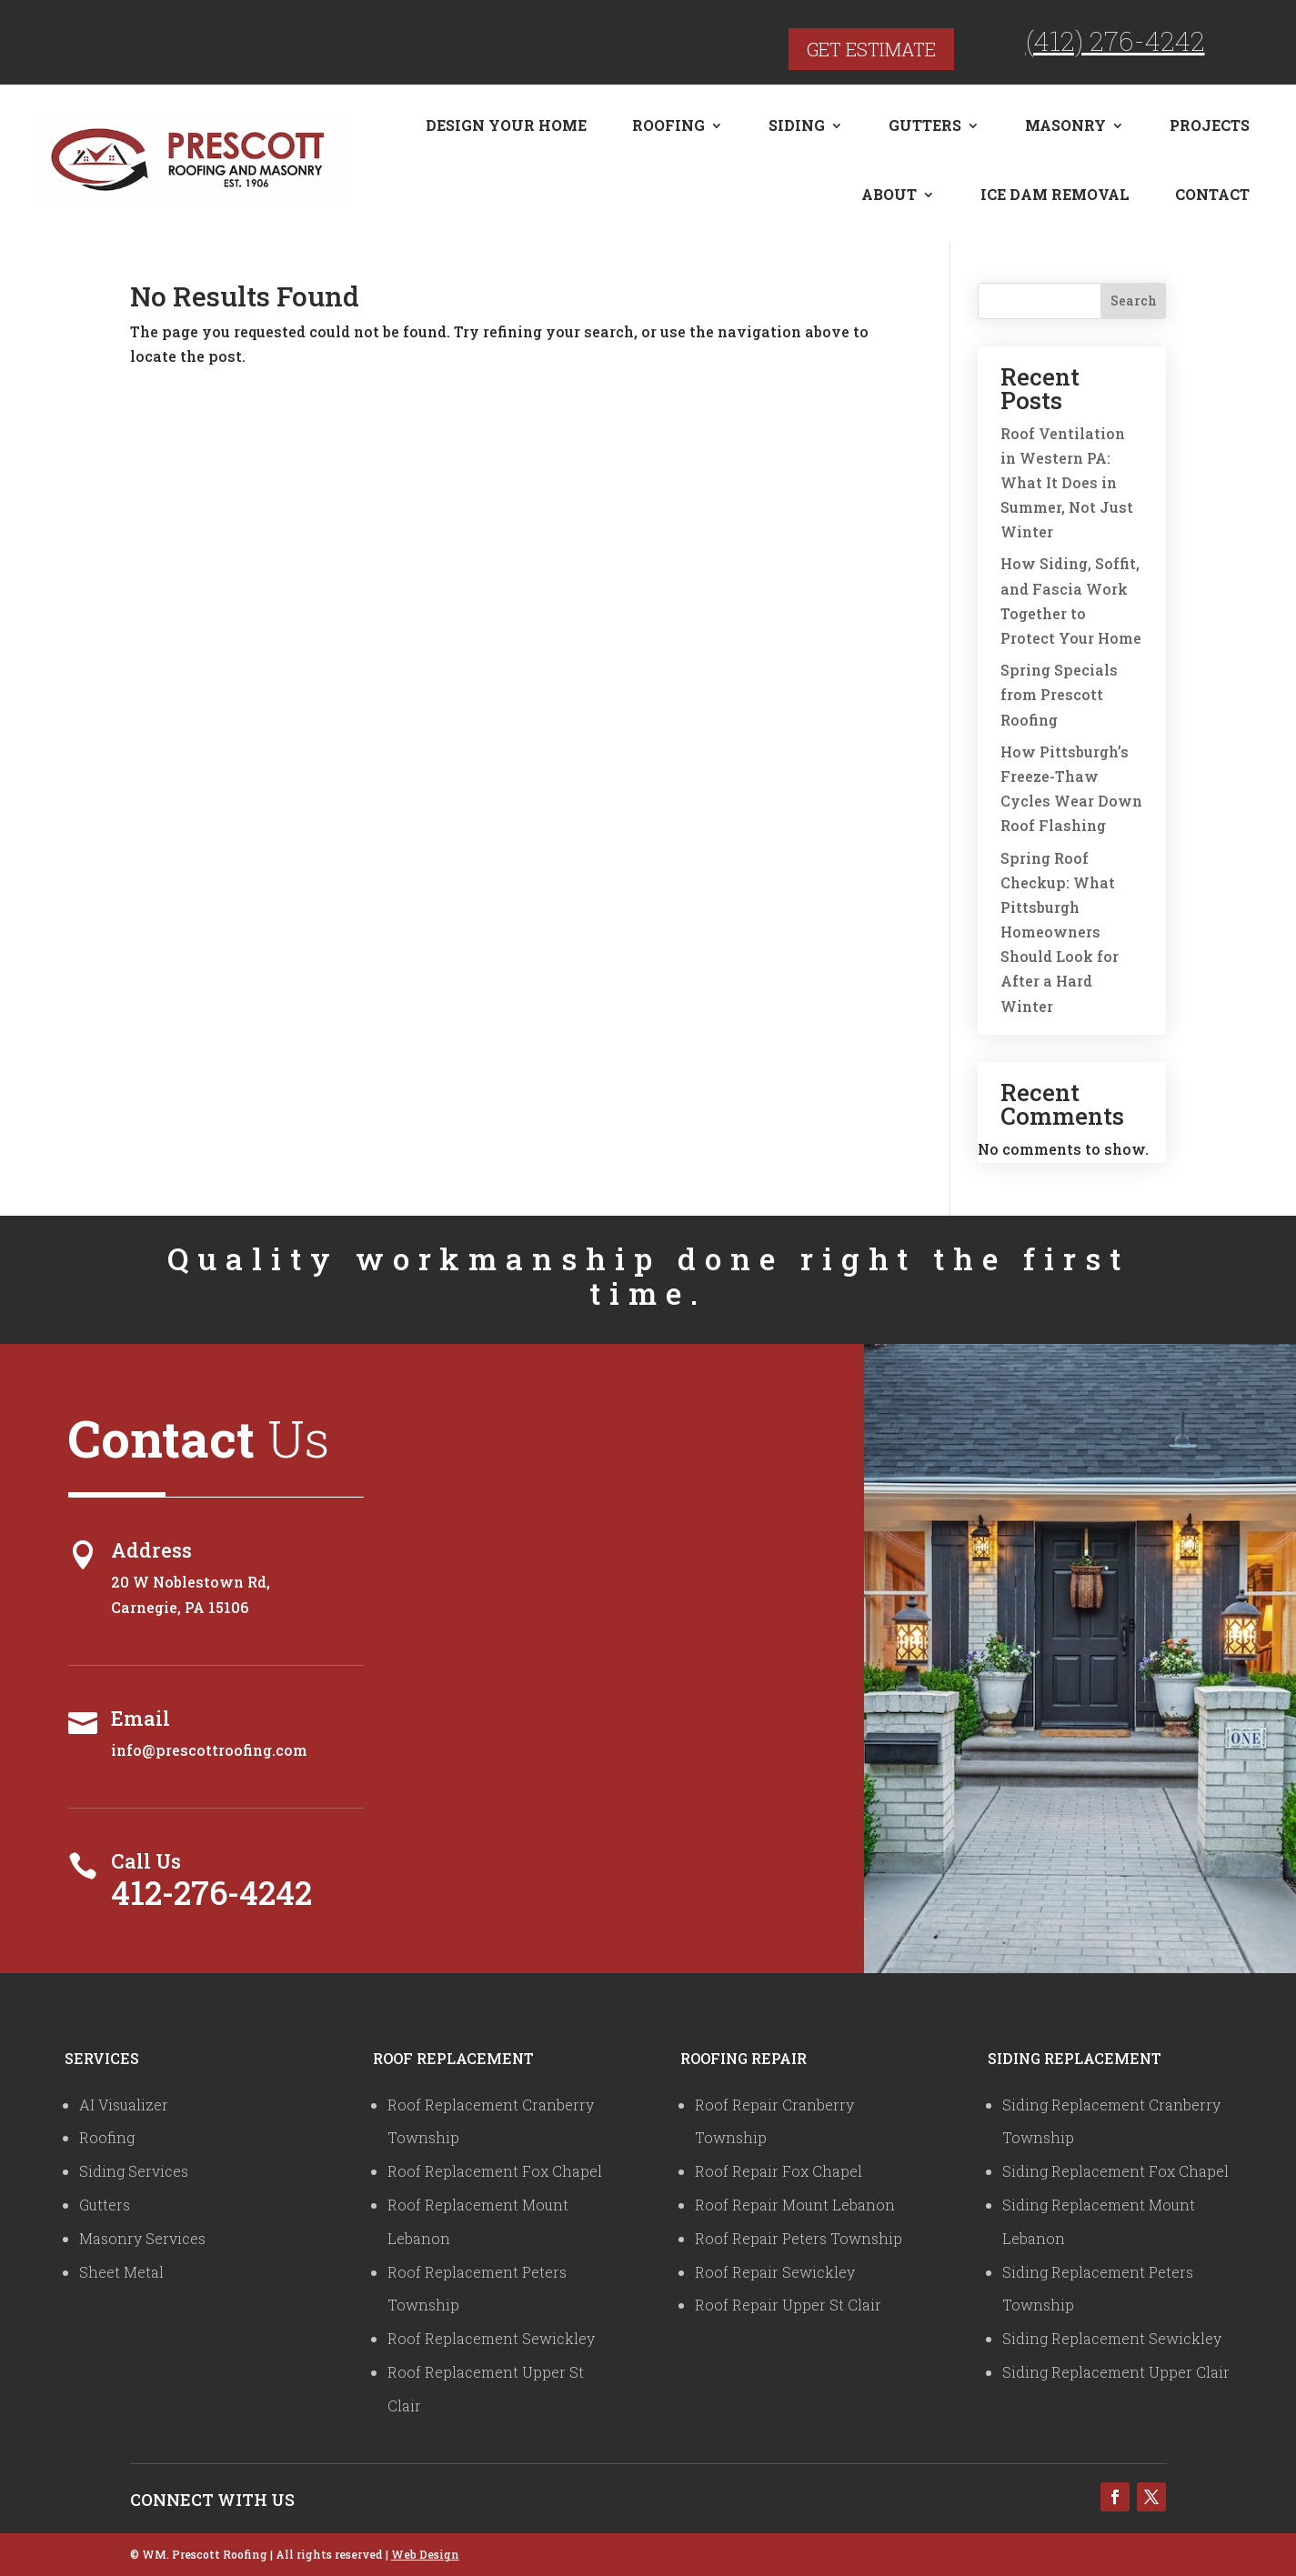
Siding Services (133, 2170)
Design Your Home (506, 125)
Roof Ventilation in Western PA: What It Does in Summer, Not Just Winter (1066, 483)
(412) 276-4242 (1115, 40)
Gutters (925, 125)
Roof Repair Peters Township (798, 2238)
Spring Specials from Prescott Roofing (1059, 694)
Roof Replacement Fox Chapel (494, 2170)
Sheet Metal (121, 2271)
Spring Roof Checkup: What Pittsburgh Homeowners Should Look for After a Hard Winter (1059, 932)
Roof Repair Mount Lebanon (795, 2204)
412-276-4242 (211, 1892)
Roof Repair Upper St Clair (788, 2304)
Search (1133, 300)
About (889, 194)
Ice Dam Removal (1055, 194)
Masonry (1065, 125)
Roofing (668, 125)
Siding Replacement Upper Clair (1116, 2371)
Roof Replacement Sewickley (491, 2338)
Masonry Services (142, 2238)
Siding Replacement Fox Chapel (1115, 2170)
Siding (797, 125)
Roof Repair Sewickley (775, 2271)
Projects (1210, 125)
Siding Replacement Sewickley (1111, 2338)
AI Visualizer (123, 2104)
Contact (1212, 194)
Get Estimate (871, 49)
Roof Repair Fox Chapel (778, 2170)
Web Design (425, 2554)
